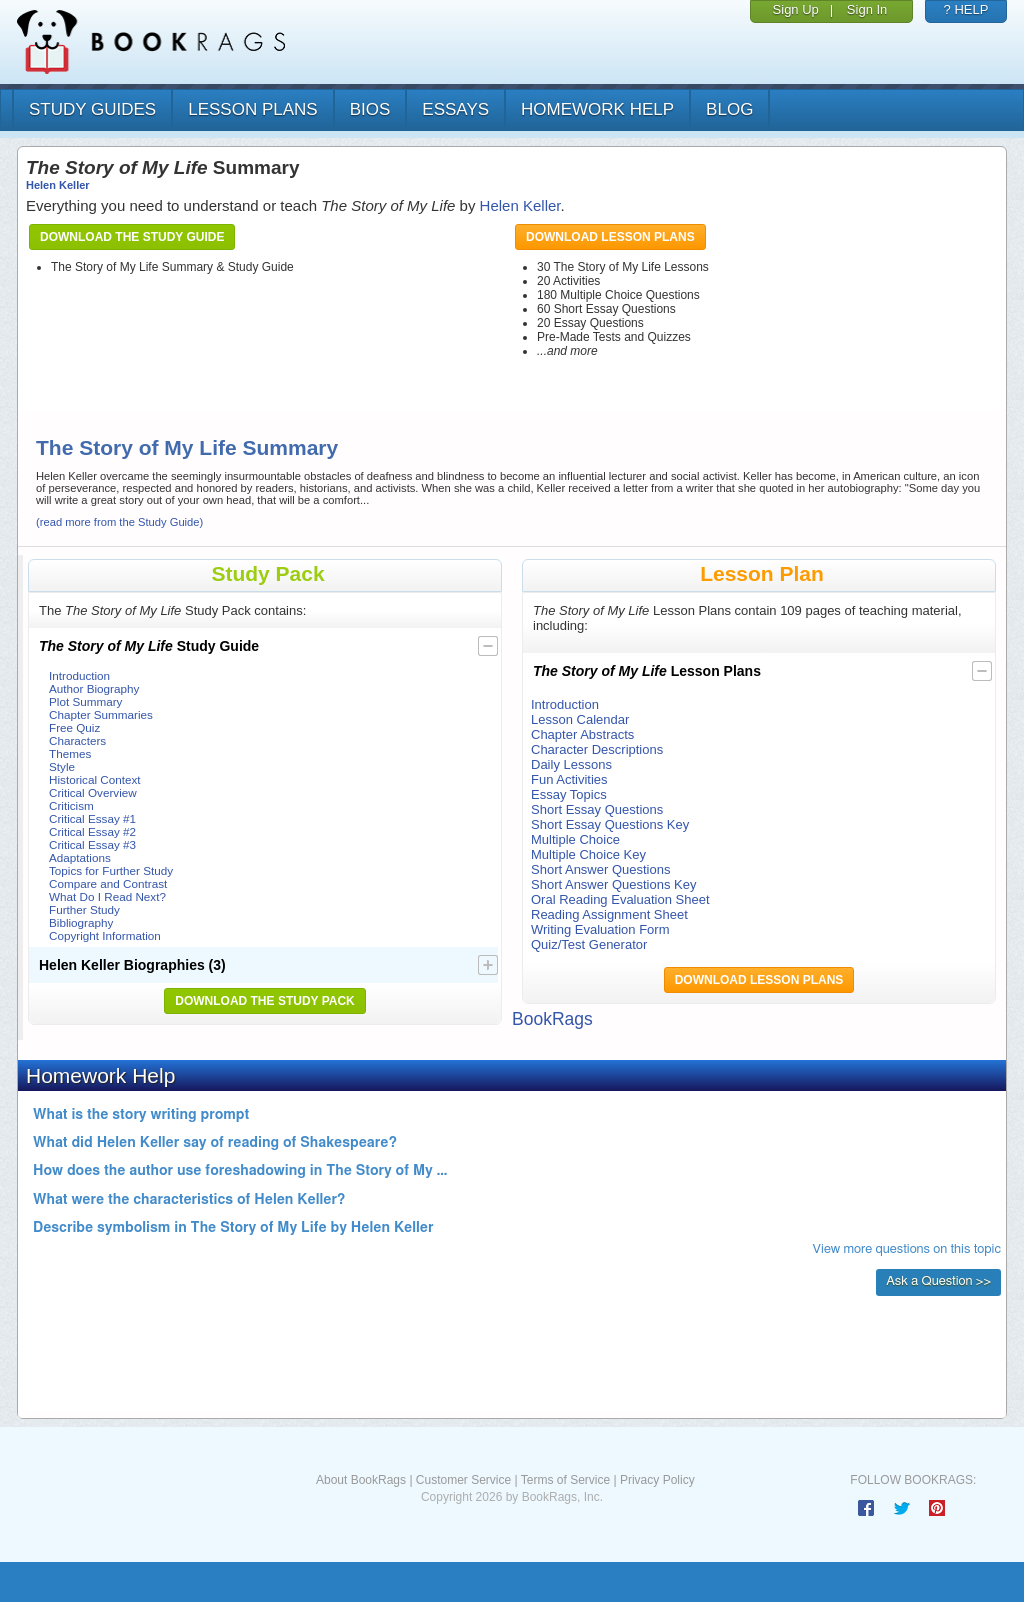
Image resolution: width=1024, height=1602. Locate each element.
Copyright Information (105, 935)
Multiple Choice (575, 839)
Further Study (84, 909)
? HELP (966, 9)
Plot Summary (85, 701)
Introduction (79, 675)
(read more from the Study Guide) (119, 522)
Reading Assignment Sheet (609, 914)
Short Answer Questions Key (613, 884)
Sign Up (796, 9)
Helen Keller (58, 185)
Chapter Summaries (101, 714)
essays (455, 109)
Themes (70, 753)
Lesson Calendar (580, 719)
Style (62, 766)
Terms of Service (565, 1480)
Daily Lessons (571, 764)
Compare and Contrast (108, 883)
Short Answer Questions (600, 869)
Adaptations (80, 857)
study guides (92, 109)
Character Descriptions (597, 749)
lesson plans (252, 109)
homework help (597, 109)
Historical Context (95, 779)
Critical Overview (93, 792)
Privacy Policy (657, 1480)
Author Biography (94, 688)
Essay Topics (569, 794)
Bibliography (81, 922)
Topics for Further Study (111, 870)
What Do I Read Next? (107, 896)
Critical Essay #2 (92, 831)
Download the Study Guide (132, 237)
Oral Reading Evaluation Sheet (620, 899)
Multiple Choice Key (588, 854)
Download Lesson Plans (610, 237)
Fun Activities (569, 779)
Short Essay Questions (597, 809)
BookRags (552, 1019)
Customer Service (463, 1480)
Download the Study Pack (265, 1001)
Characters (77, 740)
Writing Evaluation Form (600, 929)
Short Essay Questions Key (610, 824)
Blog (729, 109)
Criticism (71, 805)
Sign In (867, 9)
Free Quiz (74, 727)
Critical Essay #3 (92, 844)
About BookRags (361, 1480)
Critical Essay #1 (92, 818)
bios (370, 109)
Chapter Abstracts (582, 734)
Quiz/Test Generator (589, 944)
